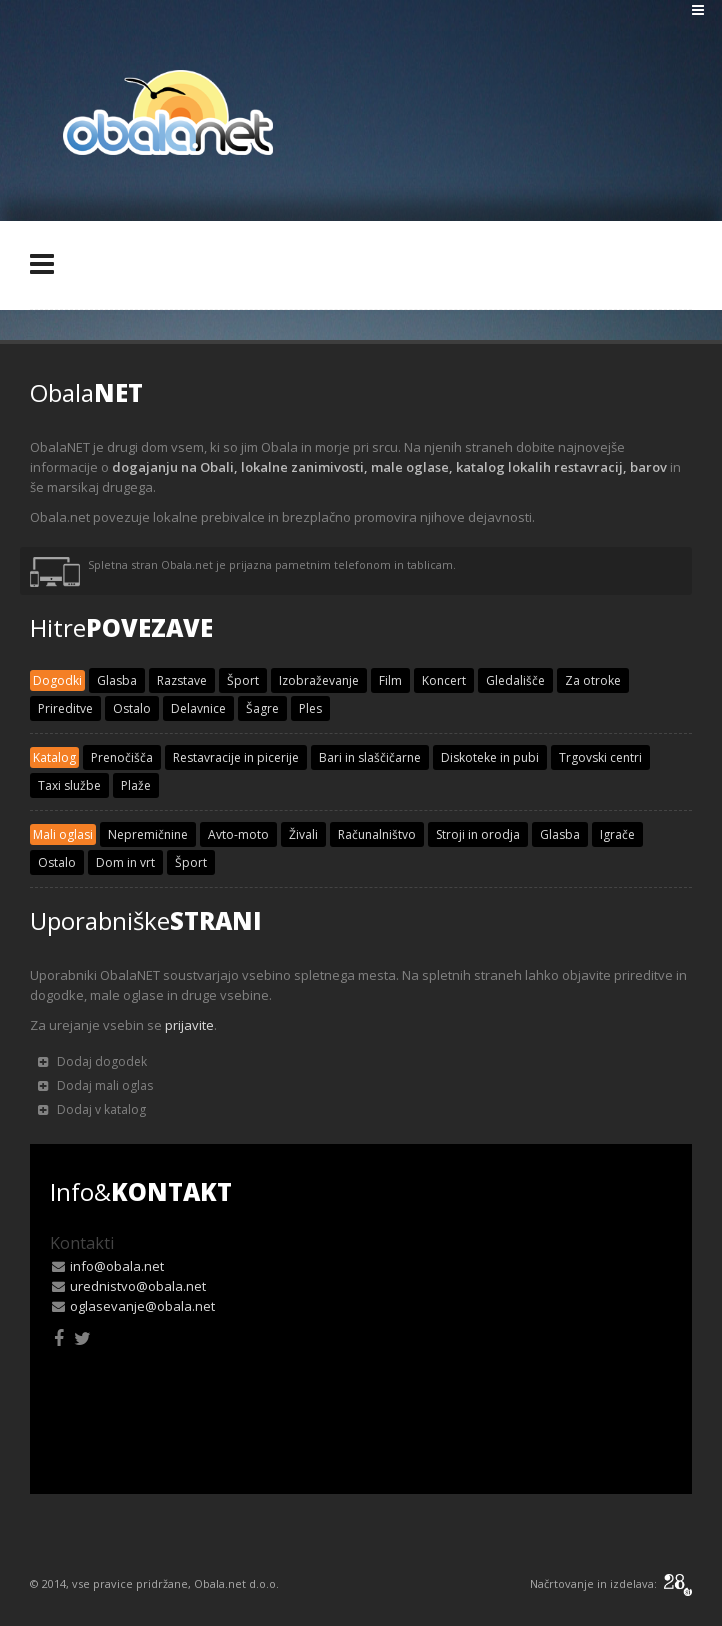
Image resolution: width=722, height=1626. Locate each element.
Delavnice (198, 708)
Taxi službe (69, 785)
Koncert (444, 680)
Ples (310, 708)
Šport (243, 680)
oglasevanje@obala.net (142, 1306)
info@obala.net (117, 1266)
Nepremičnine (148, 834)
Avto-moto (238, 834)
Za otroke (593, 680)
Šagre (262, 708)
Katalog (54, 757)
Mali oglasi (63, 834)
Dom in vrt (125, 862)
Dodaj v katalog (92, 1109)
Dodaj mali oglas (95, 1085)
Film (390, 680)
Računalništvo (377, 834)
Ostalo (132, 708)
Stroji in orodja (478, 834)
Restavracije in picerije (236, 757)
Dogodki (57, 680)
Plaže (136, 785)
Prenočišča (122, 757)
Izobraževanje (319, 680)
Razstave (182, 680)
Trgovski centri (600, 757)
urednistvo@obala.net (138, 1286)
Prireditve (65, 708)
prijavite (189, 1025)
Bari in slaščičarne (370, 757)
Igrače (617, 834)
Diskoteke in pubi (490, 757)
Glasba (117, 680)
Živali (303, 834)
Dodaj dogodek (92, 1061)
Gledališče (515, 680)
